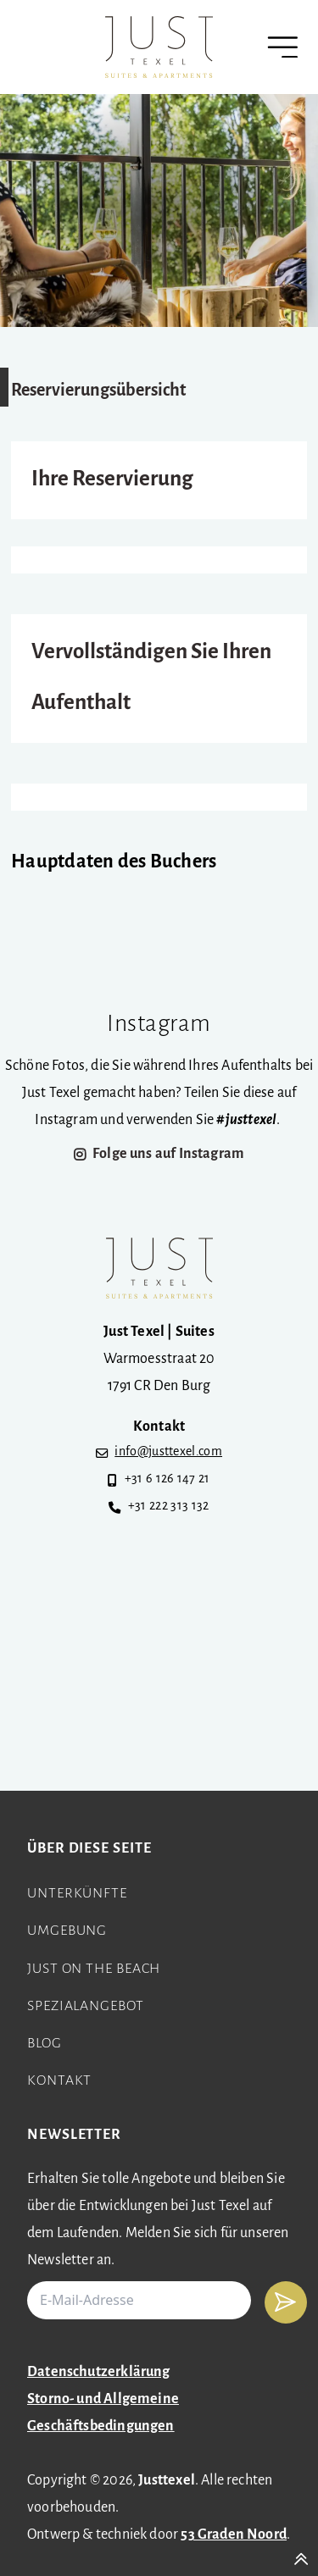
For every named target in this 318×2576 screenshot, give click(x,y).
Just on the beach (93, 1969)
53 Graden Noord (234, 2535)
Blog (44, 2044)
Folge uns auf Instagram (168, 1154)
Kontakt (59, 2081)
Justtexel (166, 2481)
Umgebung (67, 1931)
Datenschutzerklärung (98, 2372)
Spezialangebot (85, 2006)
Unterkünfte (77, 1894)
